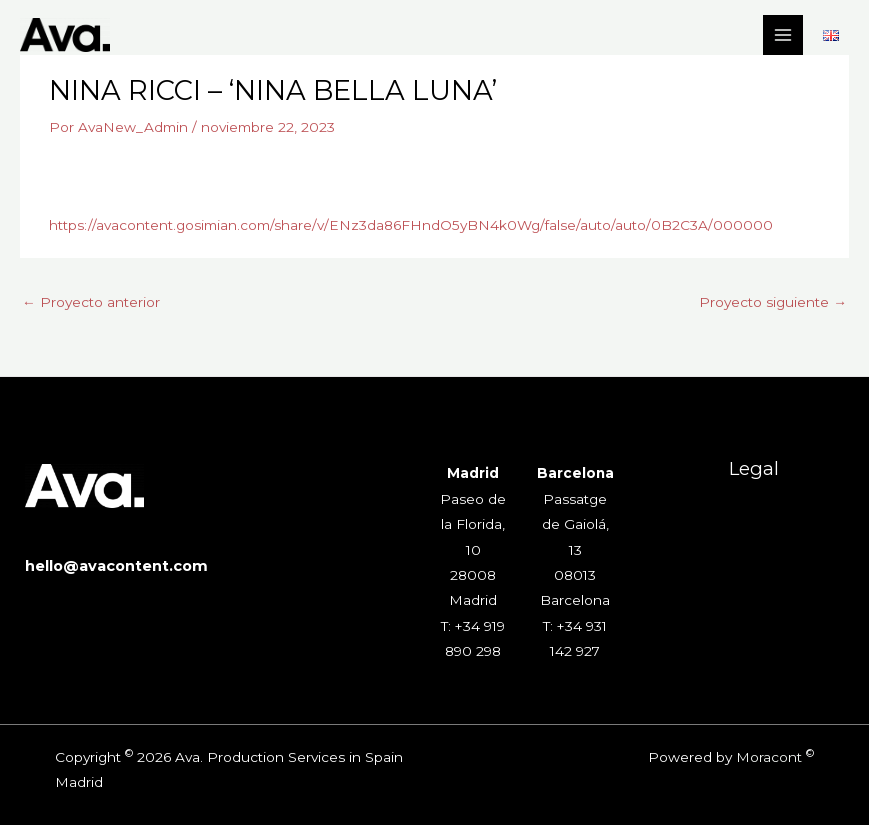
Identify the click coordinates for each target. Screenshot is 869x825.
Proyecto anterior (91, 302)
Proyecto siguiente (773, 302)
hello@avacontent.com (116, 566)
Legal (754, 468)
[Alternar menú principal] (783, 35)
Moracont (769, 757)
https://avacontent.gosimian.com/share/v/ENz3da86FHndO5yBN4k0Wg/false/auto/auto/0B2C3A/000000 (411, 225)
